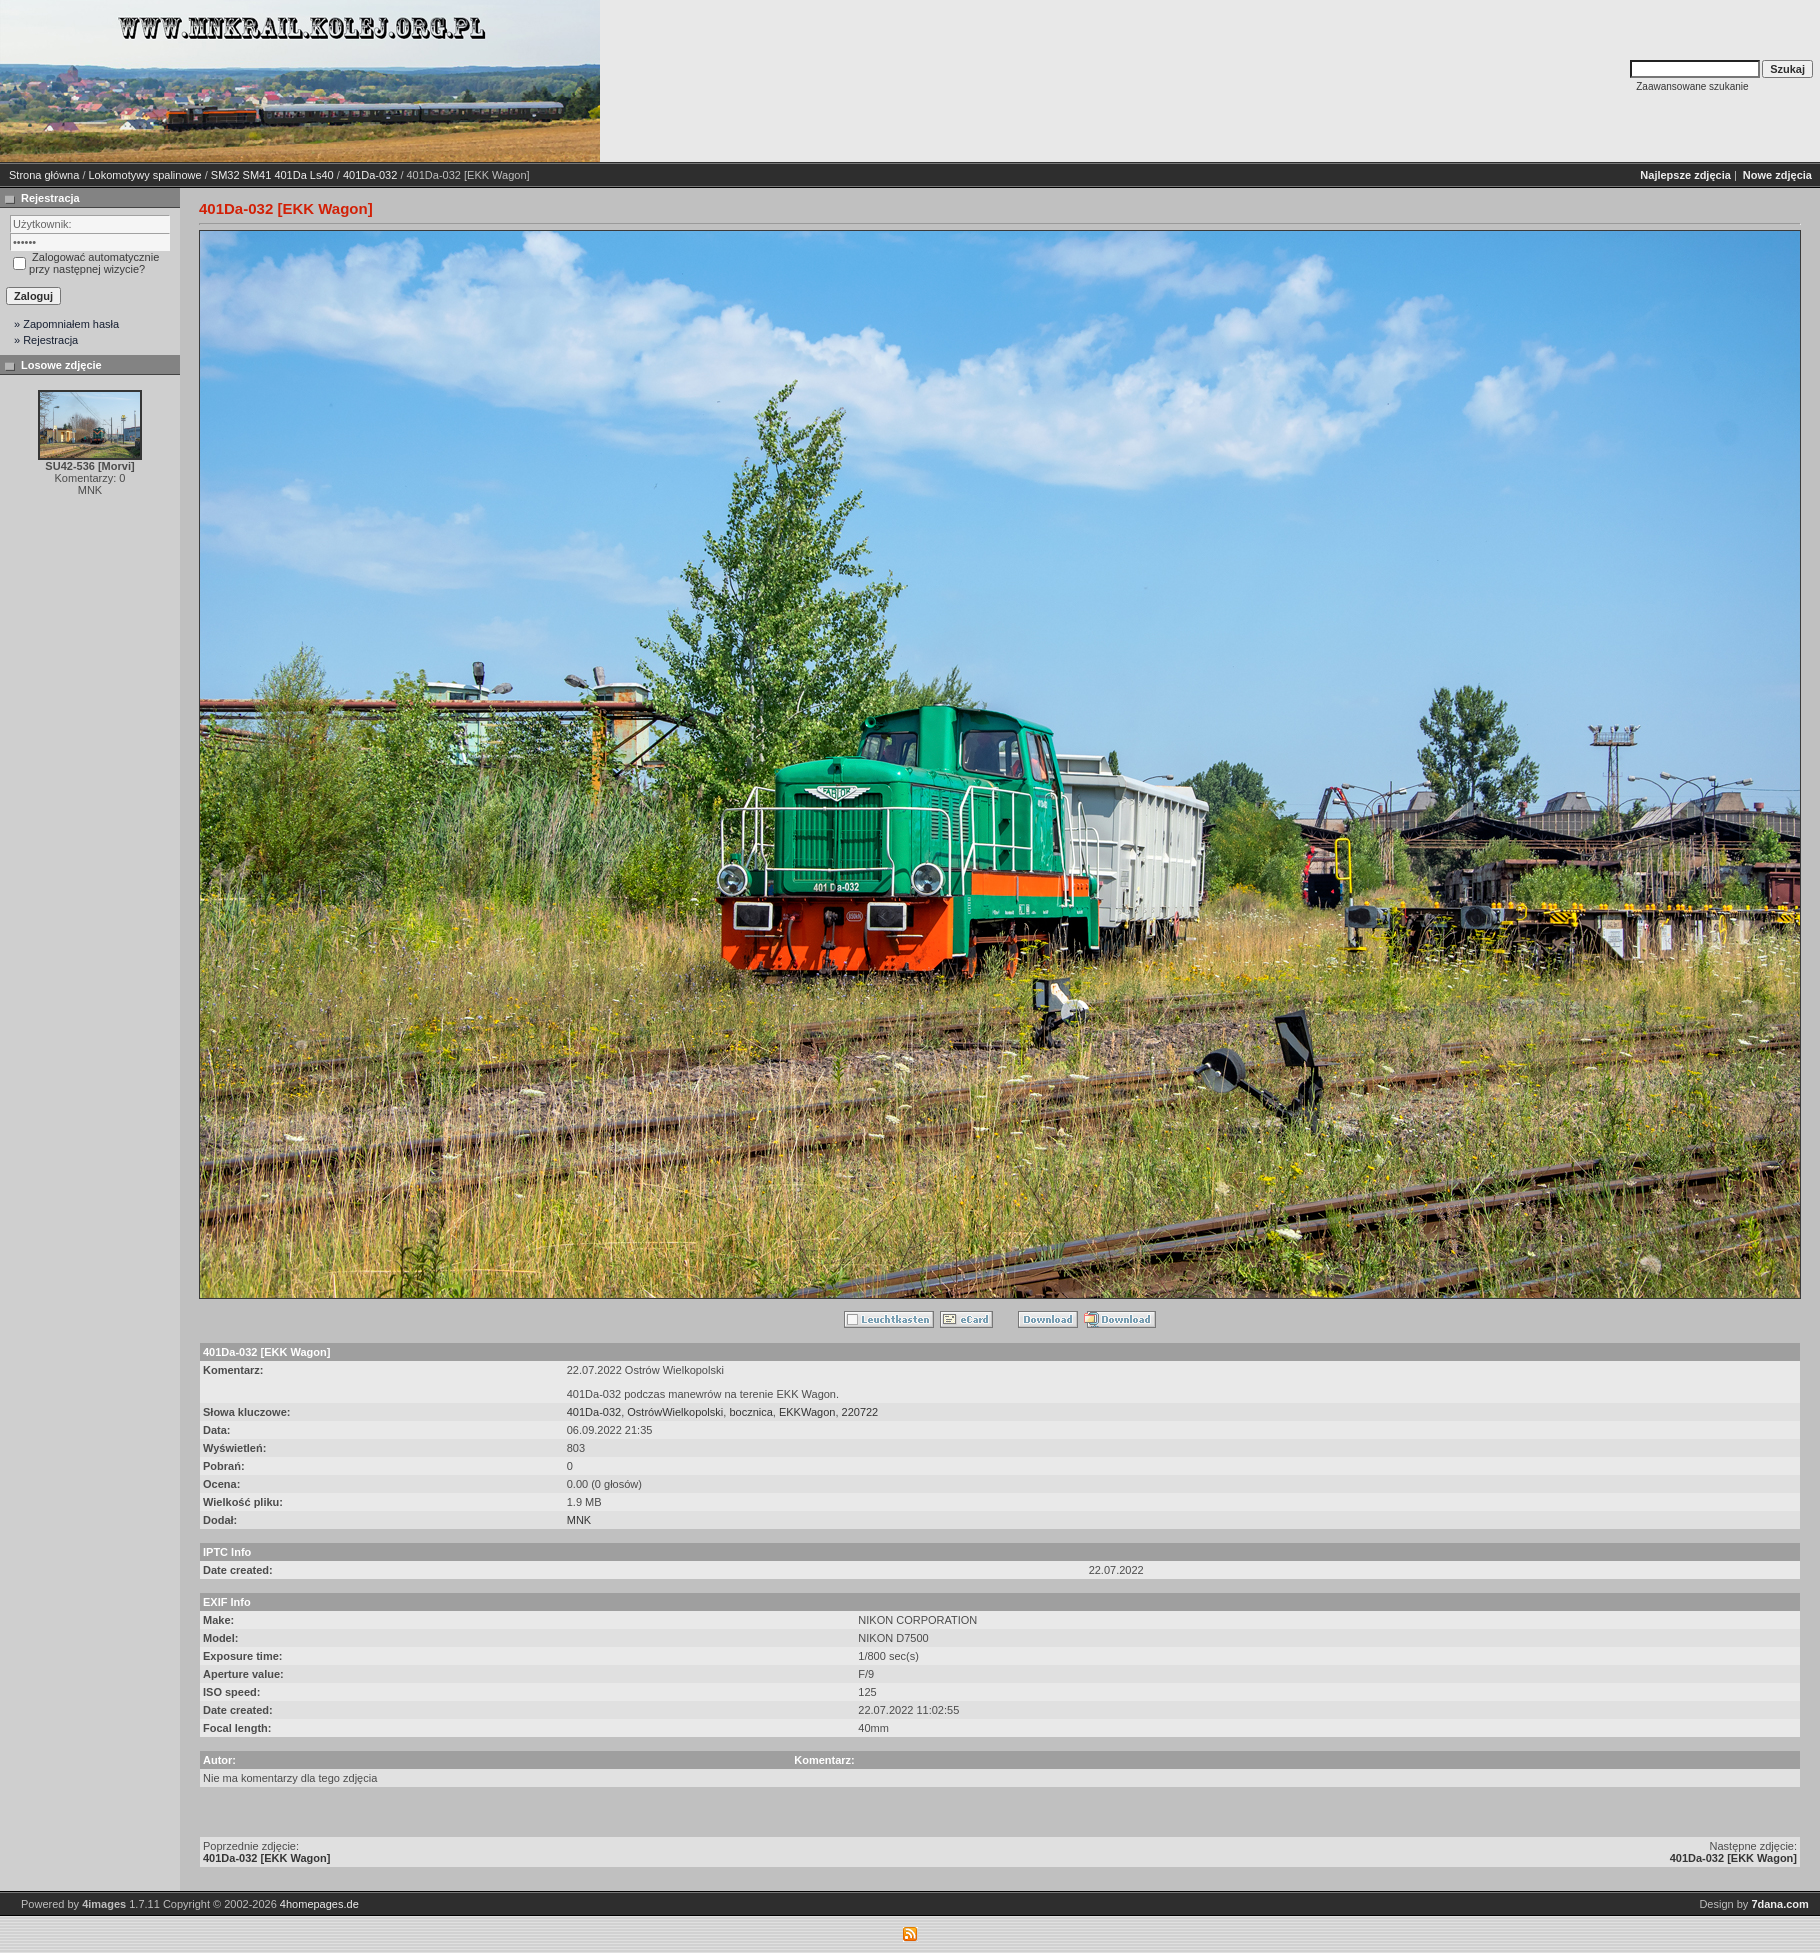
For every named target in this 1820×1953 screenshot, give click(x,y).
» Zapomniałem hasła (66, 324)
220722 (860, 1412)
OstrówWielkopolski (675, 1412)
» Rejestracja (46, 340)
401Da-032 (370, 175)
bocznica (750, 1412)
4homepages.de (319, 1904)
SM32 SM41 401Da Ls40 (272, 175)
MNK (579, 1520)
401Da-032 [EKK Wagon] (266, 1858)
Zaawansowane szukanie (1692, 86)
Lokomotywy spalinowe (145, 175)
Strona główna (44, 175)
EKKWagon (807, 1412)
